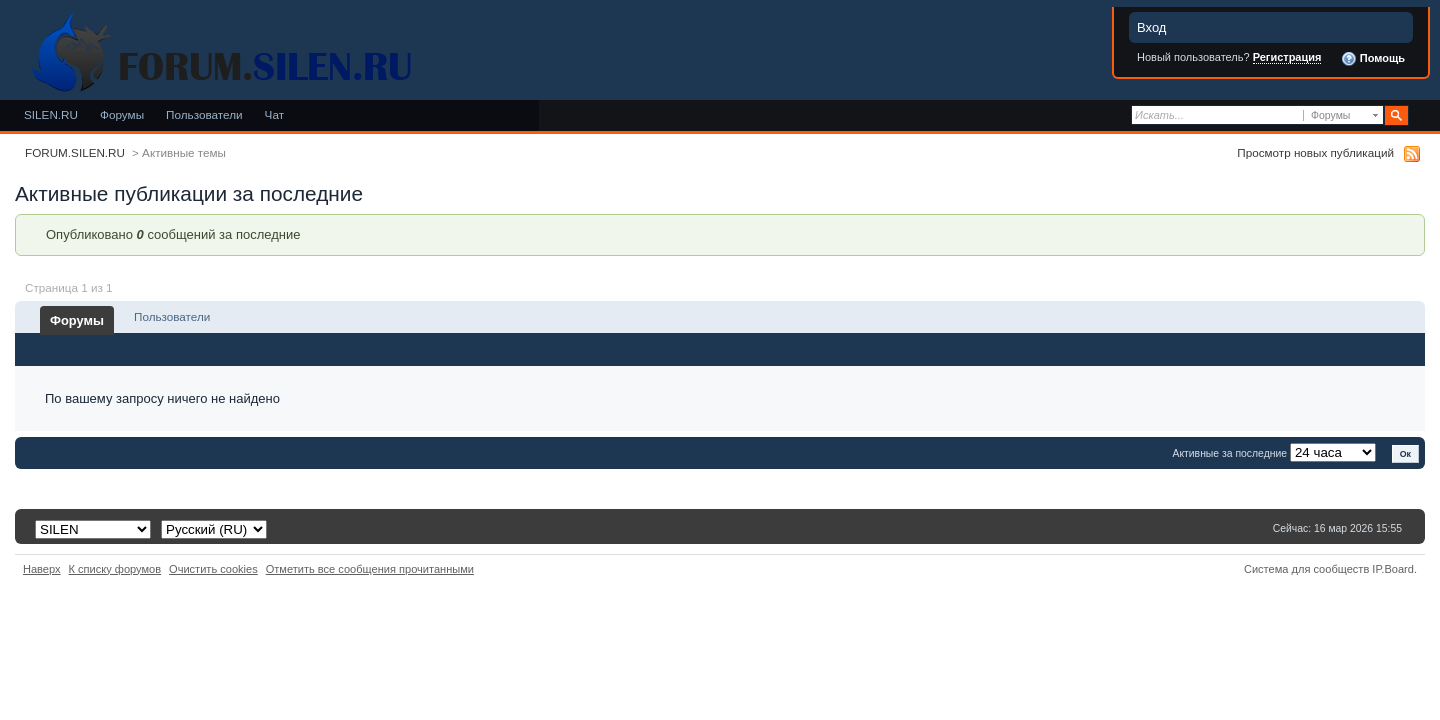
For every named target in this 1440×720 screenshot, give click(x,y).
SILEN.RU (51, 114)
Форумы (122, 114)
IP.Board (1393, 569)
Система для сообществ (1306, 569)
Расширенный (1422, 116)
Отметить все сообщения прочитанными (370, 569)
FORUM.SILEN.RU (75, 152)
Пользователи (204, 114)
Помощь (1373, 59)
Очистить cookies (213, 569)
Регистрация (1287, 57)
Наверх (42, 569)
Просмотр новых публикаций (1315, 152)
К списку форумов (115, 569)
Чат (274, 114)
